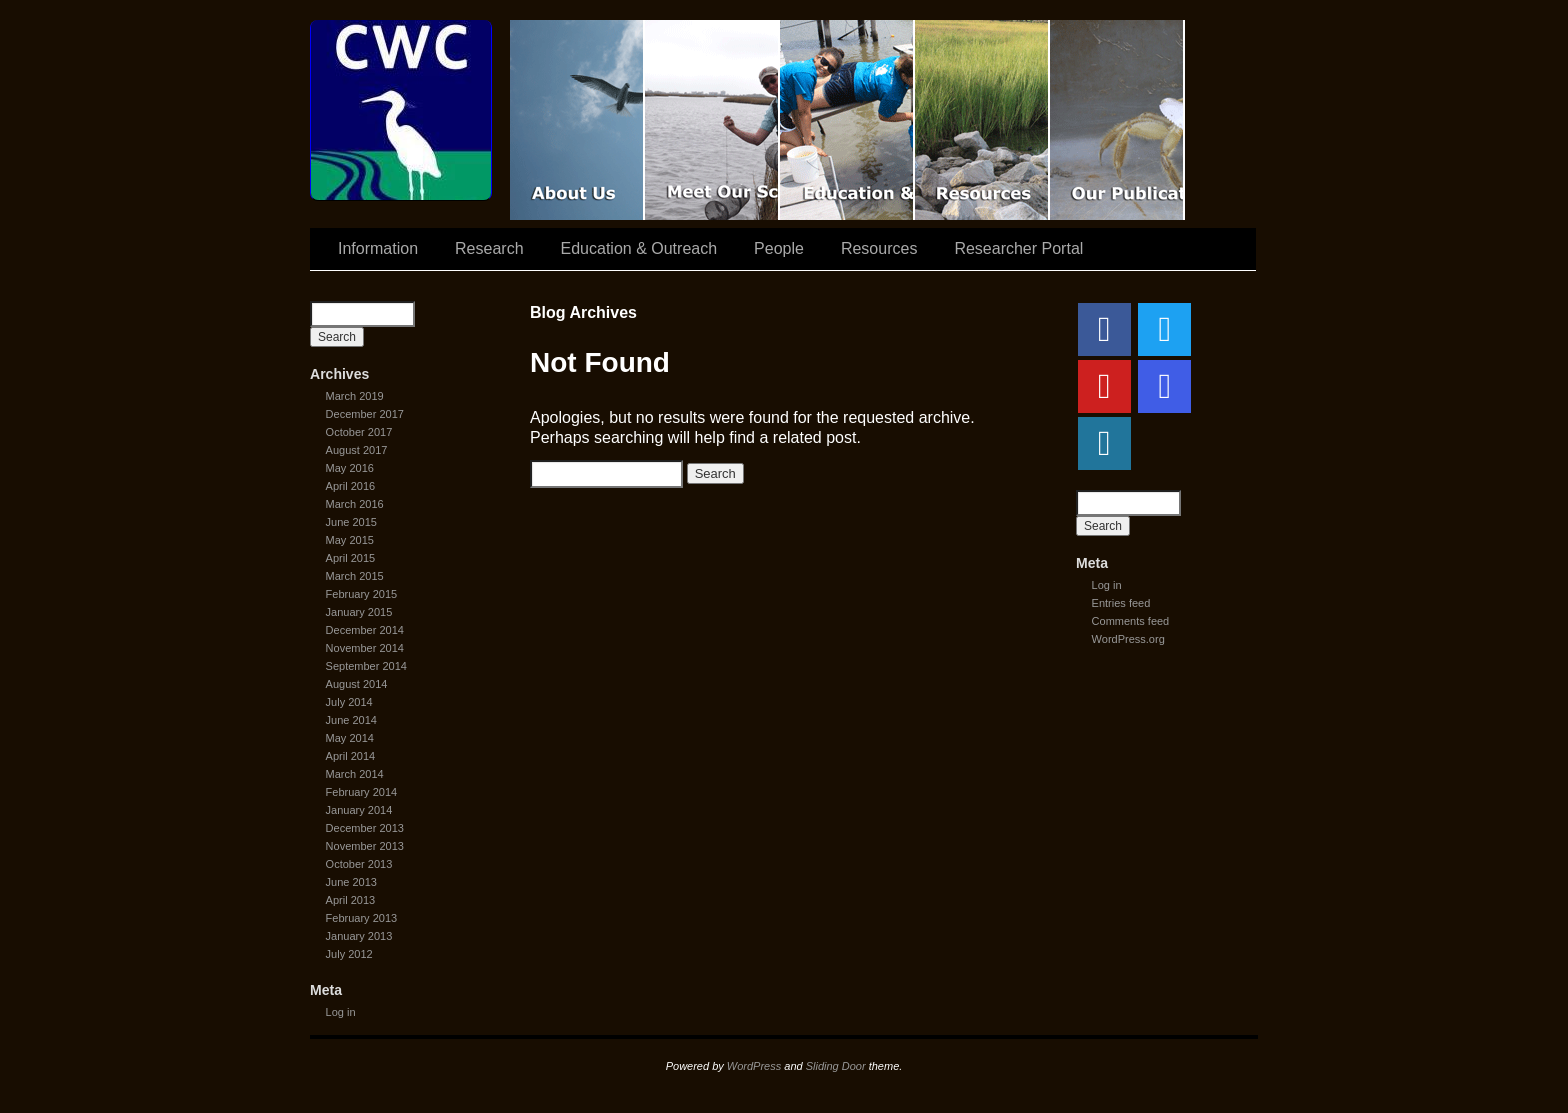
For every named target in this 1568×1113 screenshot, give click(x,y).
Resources (982, 120)
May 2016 (350, 468)
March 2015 (355, 576)
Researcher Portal (1018, 248)
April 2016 (351, 486)
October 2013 (359, 864)
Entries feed (1121, 603)
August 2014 (357, 684)
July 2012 (349, 954)
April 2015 (351, 558)
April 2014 (351, 756)
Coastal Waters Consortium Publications (1117, 120)
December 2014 (365, 630)
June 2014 (351, 720)
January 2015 (359, 612)
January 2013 (359, 936)
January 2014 (359, 810)
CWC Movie (577, 120)
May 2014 (350, 738)
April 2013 (351, 900)
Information (378, 248)
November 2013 (365, 846)
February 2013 (362, 918)
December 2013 (365, 828)
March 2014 (355, 774)
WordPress (754, 1066)
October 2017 (359, 432)
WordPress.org (1128, 639)
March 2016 (355, 504)
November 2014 (365, 648)
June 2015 (351, 522)
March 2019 (355, 396)
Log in (341, 1012)
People (779, 248)
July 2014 (349, 702)
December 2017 (365, 414)
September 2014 (366, 666)
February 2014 (362, 792)
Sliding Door (836, 1066)
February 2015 (362, 594)
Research (489, 248)
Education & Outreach (847, 120)
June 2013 (351, 882)
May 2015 (350, 540)
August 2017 (357, 450)
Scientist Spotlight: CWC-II (712, 120)
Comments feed (1131, 621)
